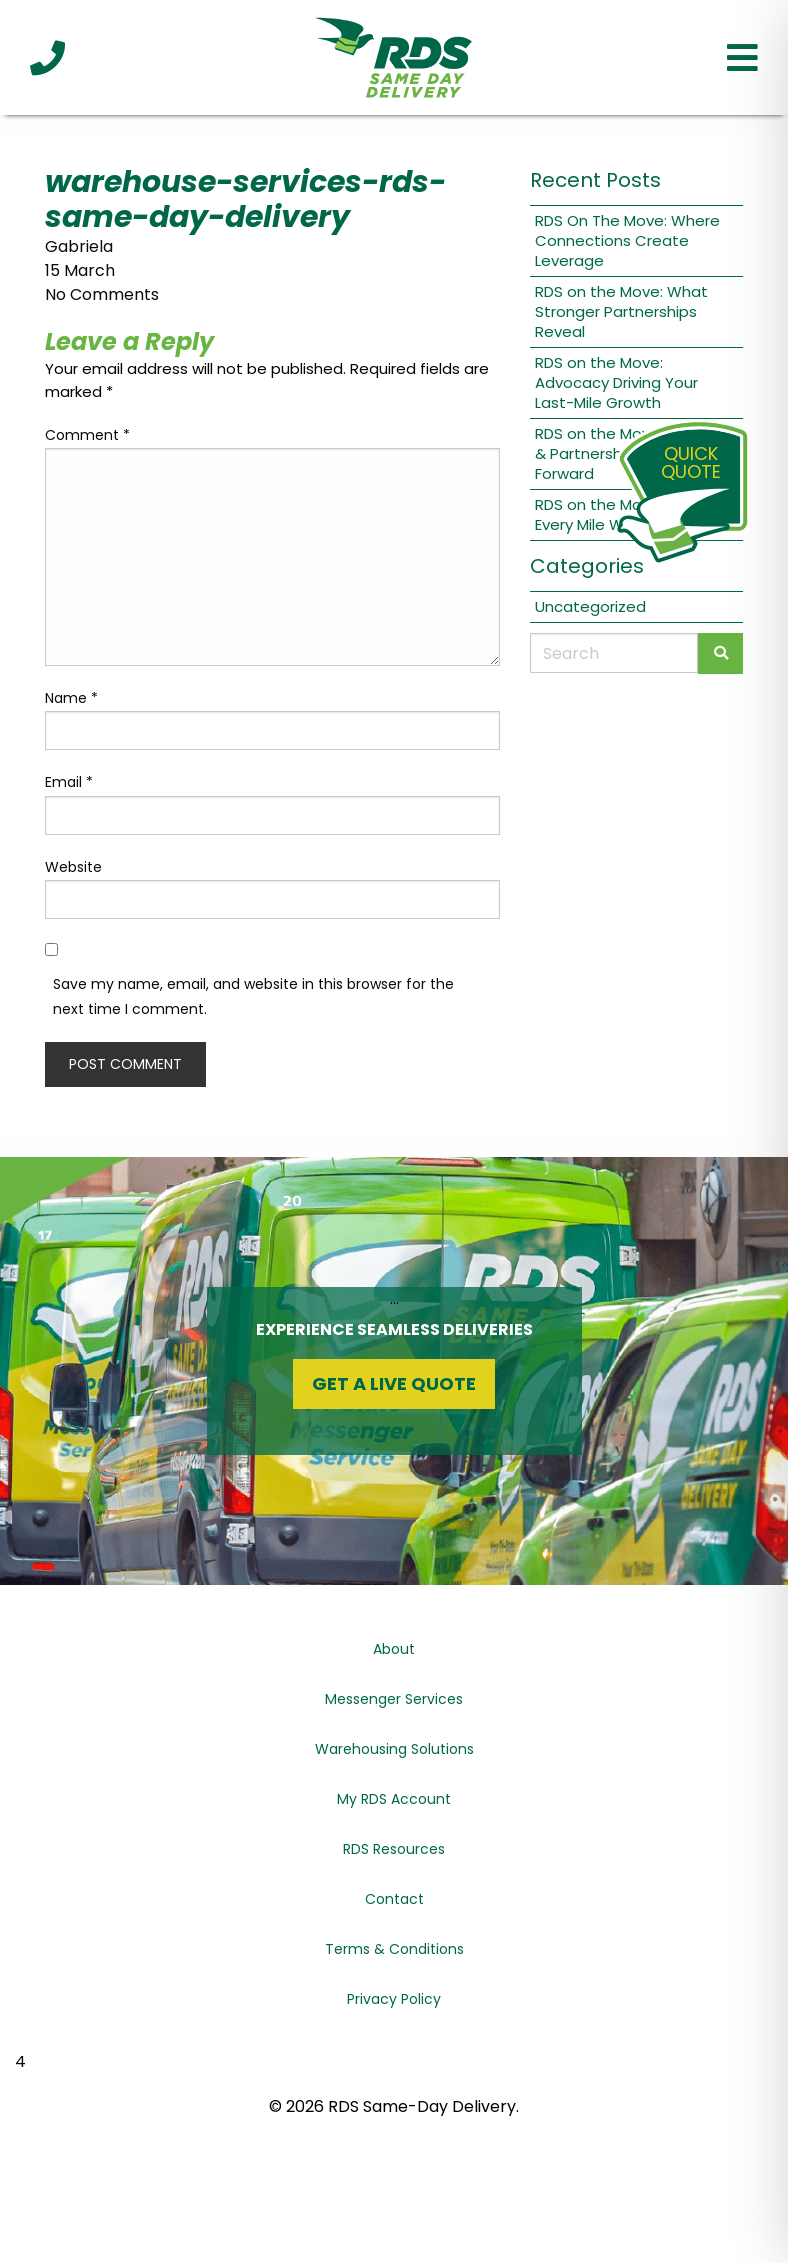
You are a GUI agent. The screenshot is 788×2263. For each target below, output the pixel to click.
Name (71, 698)
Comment (87, 435)
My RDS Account (394, 1799)
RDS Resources (394, 1849)
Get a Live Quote (394, 1383)
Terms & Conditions (394, 1949)
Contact (394, 1899)
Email (69, 782)
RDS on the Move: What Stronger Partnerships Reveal (621, 311)
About (394, 1649)
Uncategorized (590, 606)
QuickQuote (691, 462)
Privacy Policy (394, 1999)
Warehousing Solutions (394, 1749)
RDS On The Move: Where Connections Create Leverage (627, 240)
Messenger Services (394, 1699)
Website (73, 867)
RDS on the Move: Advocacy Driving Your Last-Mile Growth (616, 382)
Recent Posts (595, 180)
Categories (587, 566)
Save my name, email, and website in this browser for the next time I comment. (253, 996)
